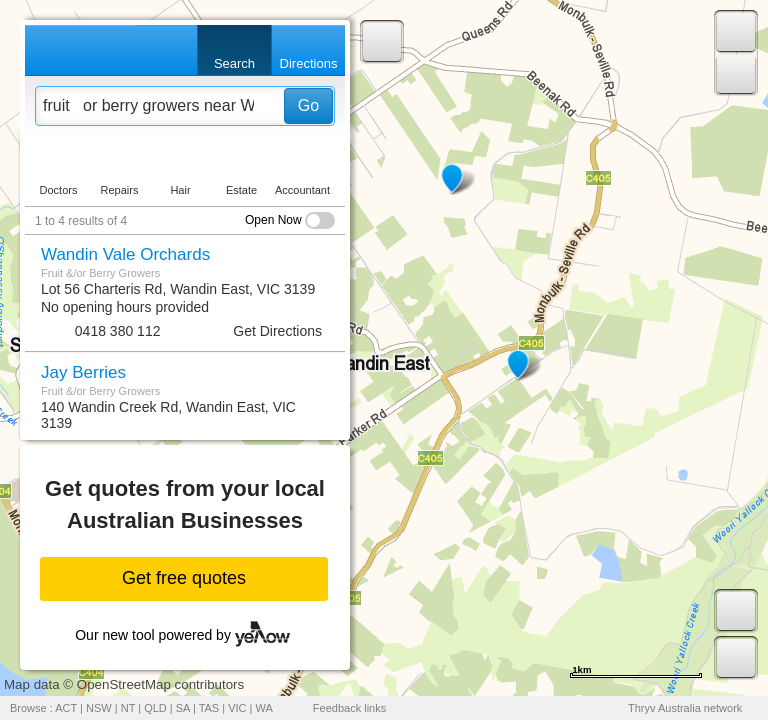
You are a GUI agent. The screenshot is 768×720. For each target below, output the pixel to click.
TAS (209, 708)
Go (308, 105)
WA (264, 708)
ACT (66, 708)
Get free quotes (184, 578)
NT (128, 708)
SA (183, 708)
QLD (155, 708)
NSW (99, 708)
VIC (237, 708)
